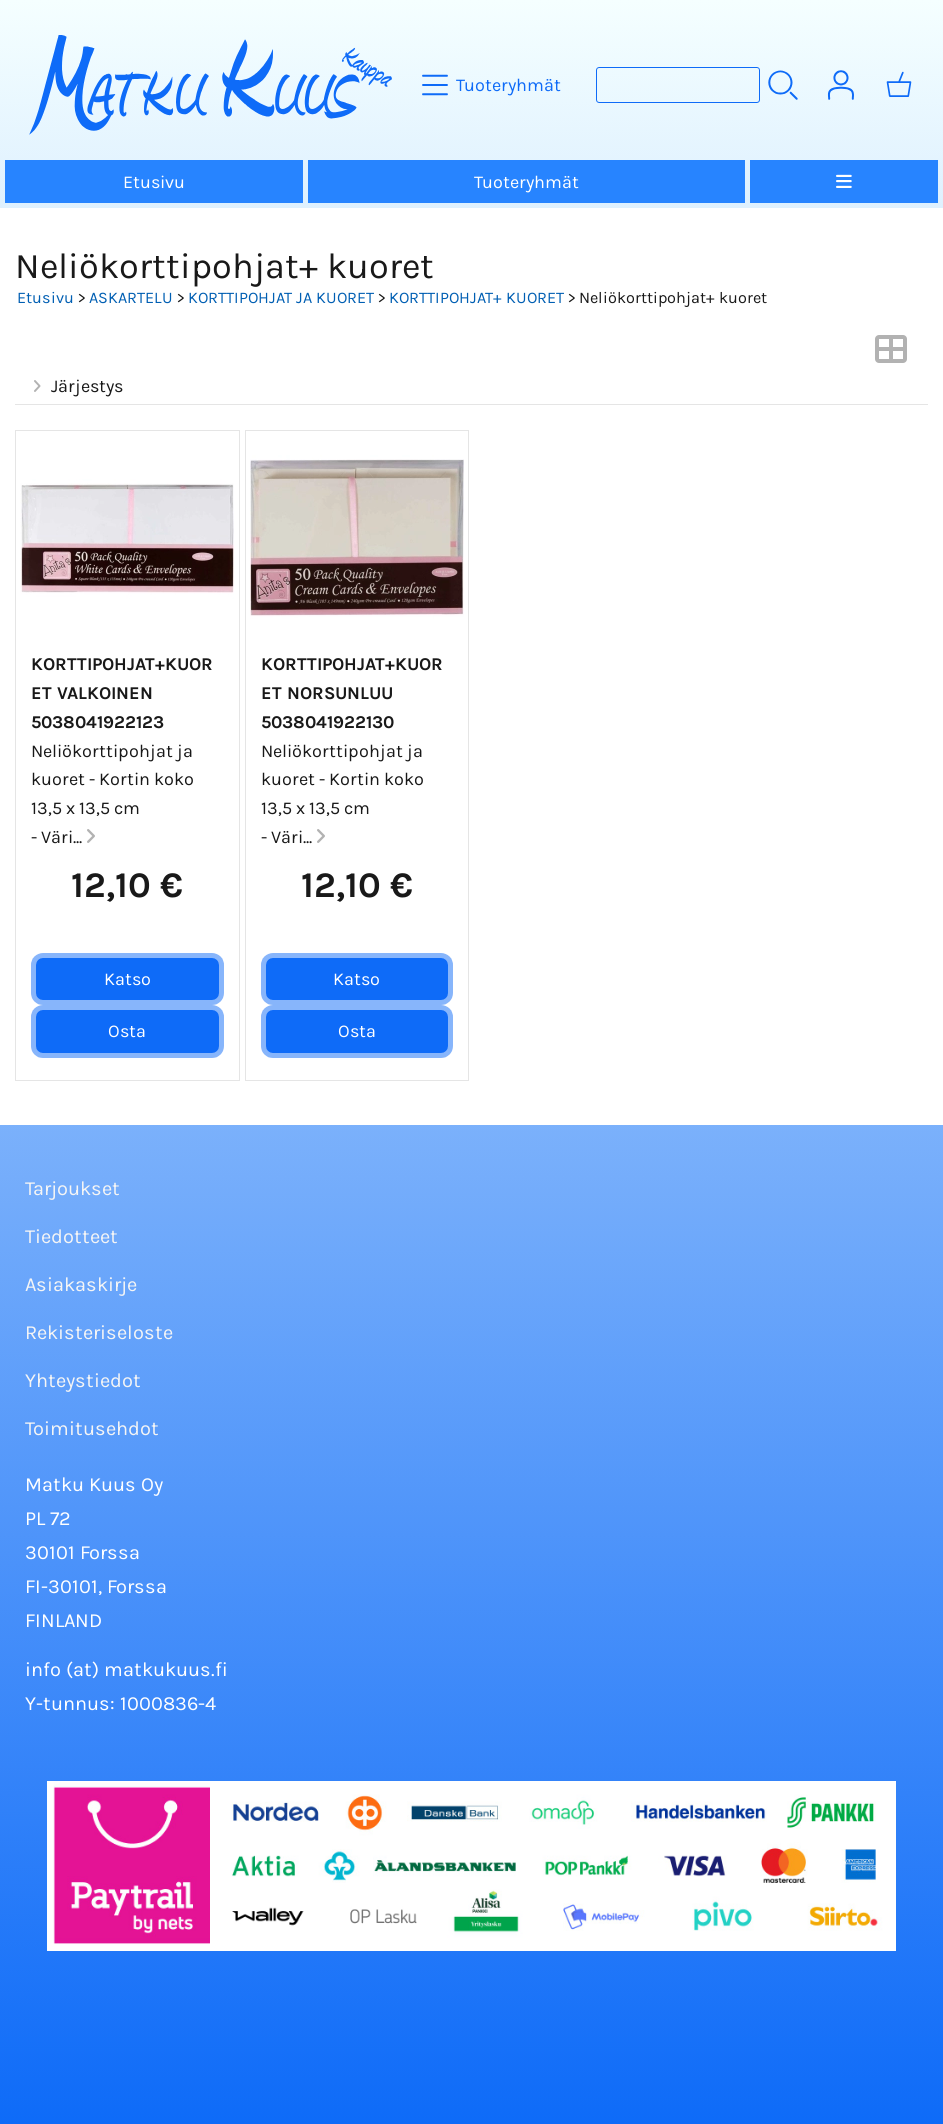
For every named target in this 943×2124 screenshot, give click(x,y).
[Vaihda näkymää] (891, 355)
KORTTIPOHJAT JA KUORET (281, 297)
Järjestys (75, 386)
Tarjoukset (72, 1188)
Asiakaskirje (81, 1284)
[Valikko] (844, 181)
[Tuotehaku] (678, 85)
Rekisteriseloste (99, 1332)
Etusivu (154, 182)
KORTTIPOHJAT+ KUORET (476, 297)
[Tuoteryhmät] (493, 85)
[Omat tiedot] (841, 85)
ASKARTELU (131, 297)
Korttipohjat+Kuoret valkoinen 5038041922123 (122, 693)
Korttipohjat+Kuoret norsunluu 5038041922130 (352, 693)
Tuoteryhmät (526, 182)
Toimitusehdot (92, 1428)
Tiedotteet (71, 1236)
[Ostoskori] (899, 85)
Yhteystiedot (83, 1380)
